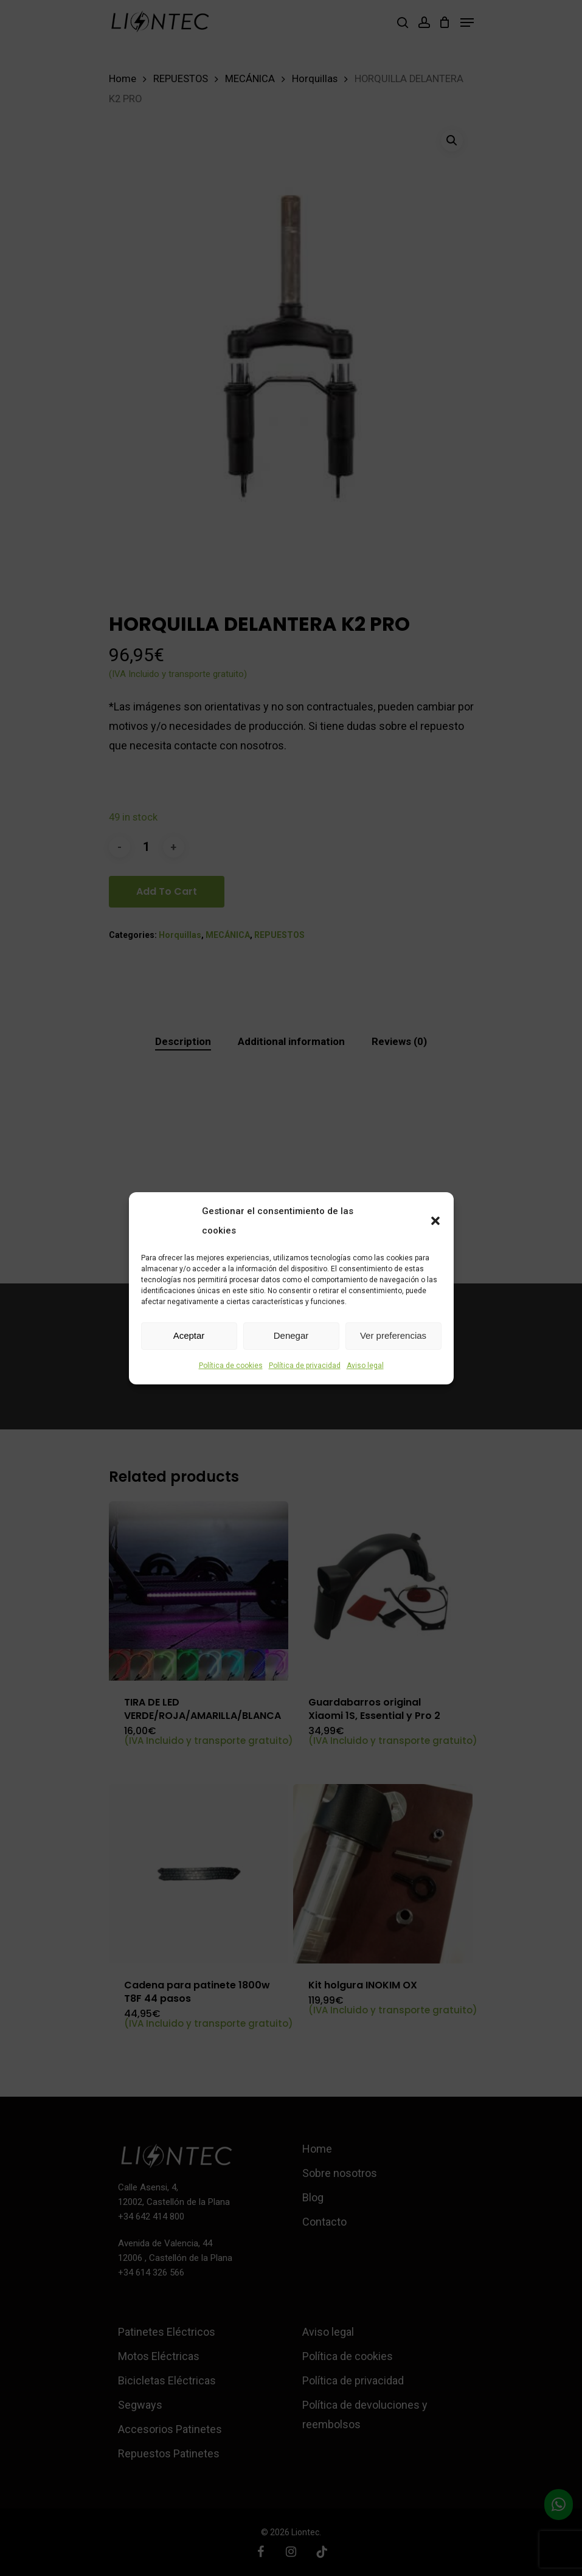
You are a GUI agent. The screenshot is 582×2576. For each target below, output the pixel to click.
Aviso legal (365, 1365)
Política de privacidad (305, 1365)
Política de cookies (231, 1365)
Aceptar (189, 1335)
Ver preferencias (393, 1335)
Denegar (291, 1335)
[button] (435, 1221)
